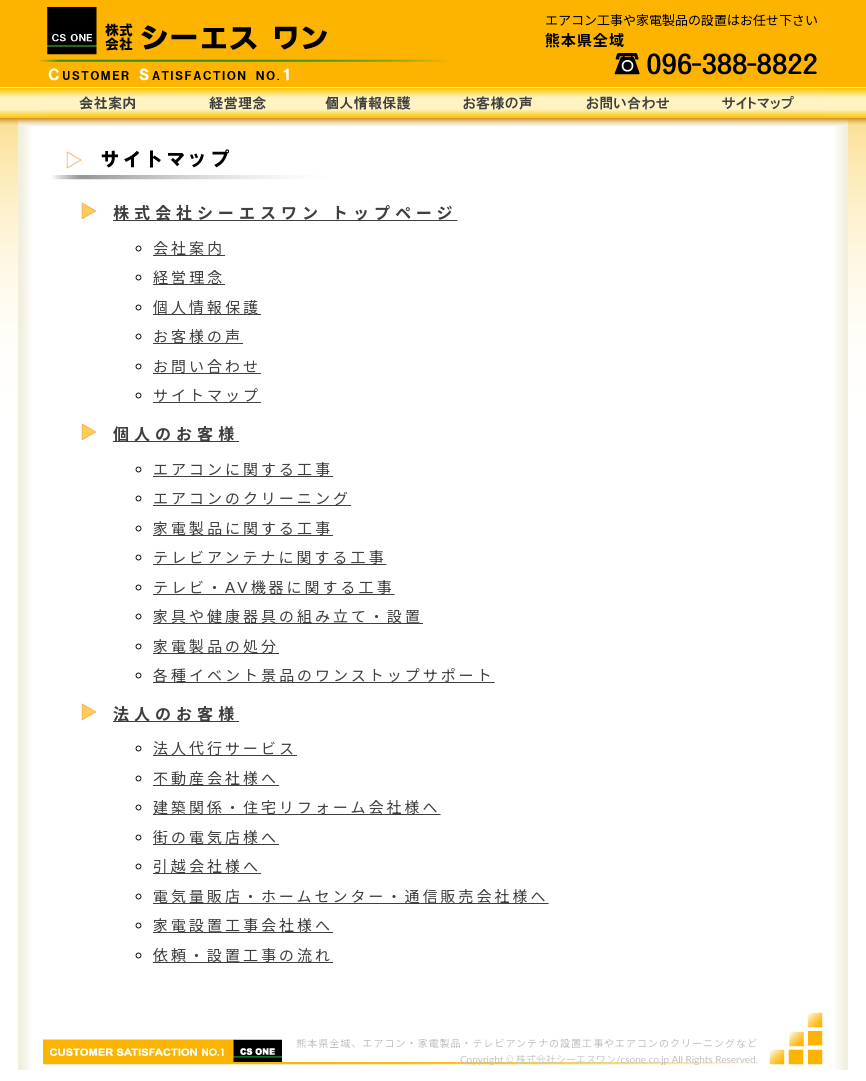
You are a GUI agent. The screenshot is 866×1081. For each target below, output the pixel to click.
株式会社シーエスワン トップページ (285, 212)
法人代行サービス (225, 748)
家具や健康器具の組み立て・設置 (288, 616)
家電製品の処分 (216, 646)
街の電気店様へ (216, 837)
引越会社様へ (207, 866)
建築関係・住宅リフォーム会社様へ (297, 807)
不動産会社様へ (216, 778)
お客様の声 (498, 103)
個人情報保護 (368, 103)
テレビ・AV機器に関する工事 (274, 587)
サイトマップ (758, 103)
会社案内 (108, 103)
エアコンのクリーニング (252, 498)
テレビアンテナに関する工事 (269, 557)
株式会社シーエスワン (566, 1059)
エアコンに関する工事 (243, 469)
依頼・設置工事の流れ (243, 955)
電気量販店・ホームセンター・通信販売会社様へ (351, 896)
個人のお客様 (176, 433)
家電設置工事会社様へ (243, 925)
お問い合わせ (628, 103)
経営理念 (238, 103)
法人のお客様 (176, 713)
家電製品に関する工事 (243, 528)
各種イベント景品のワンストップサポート (324, 675)
